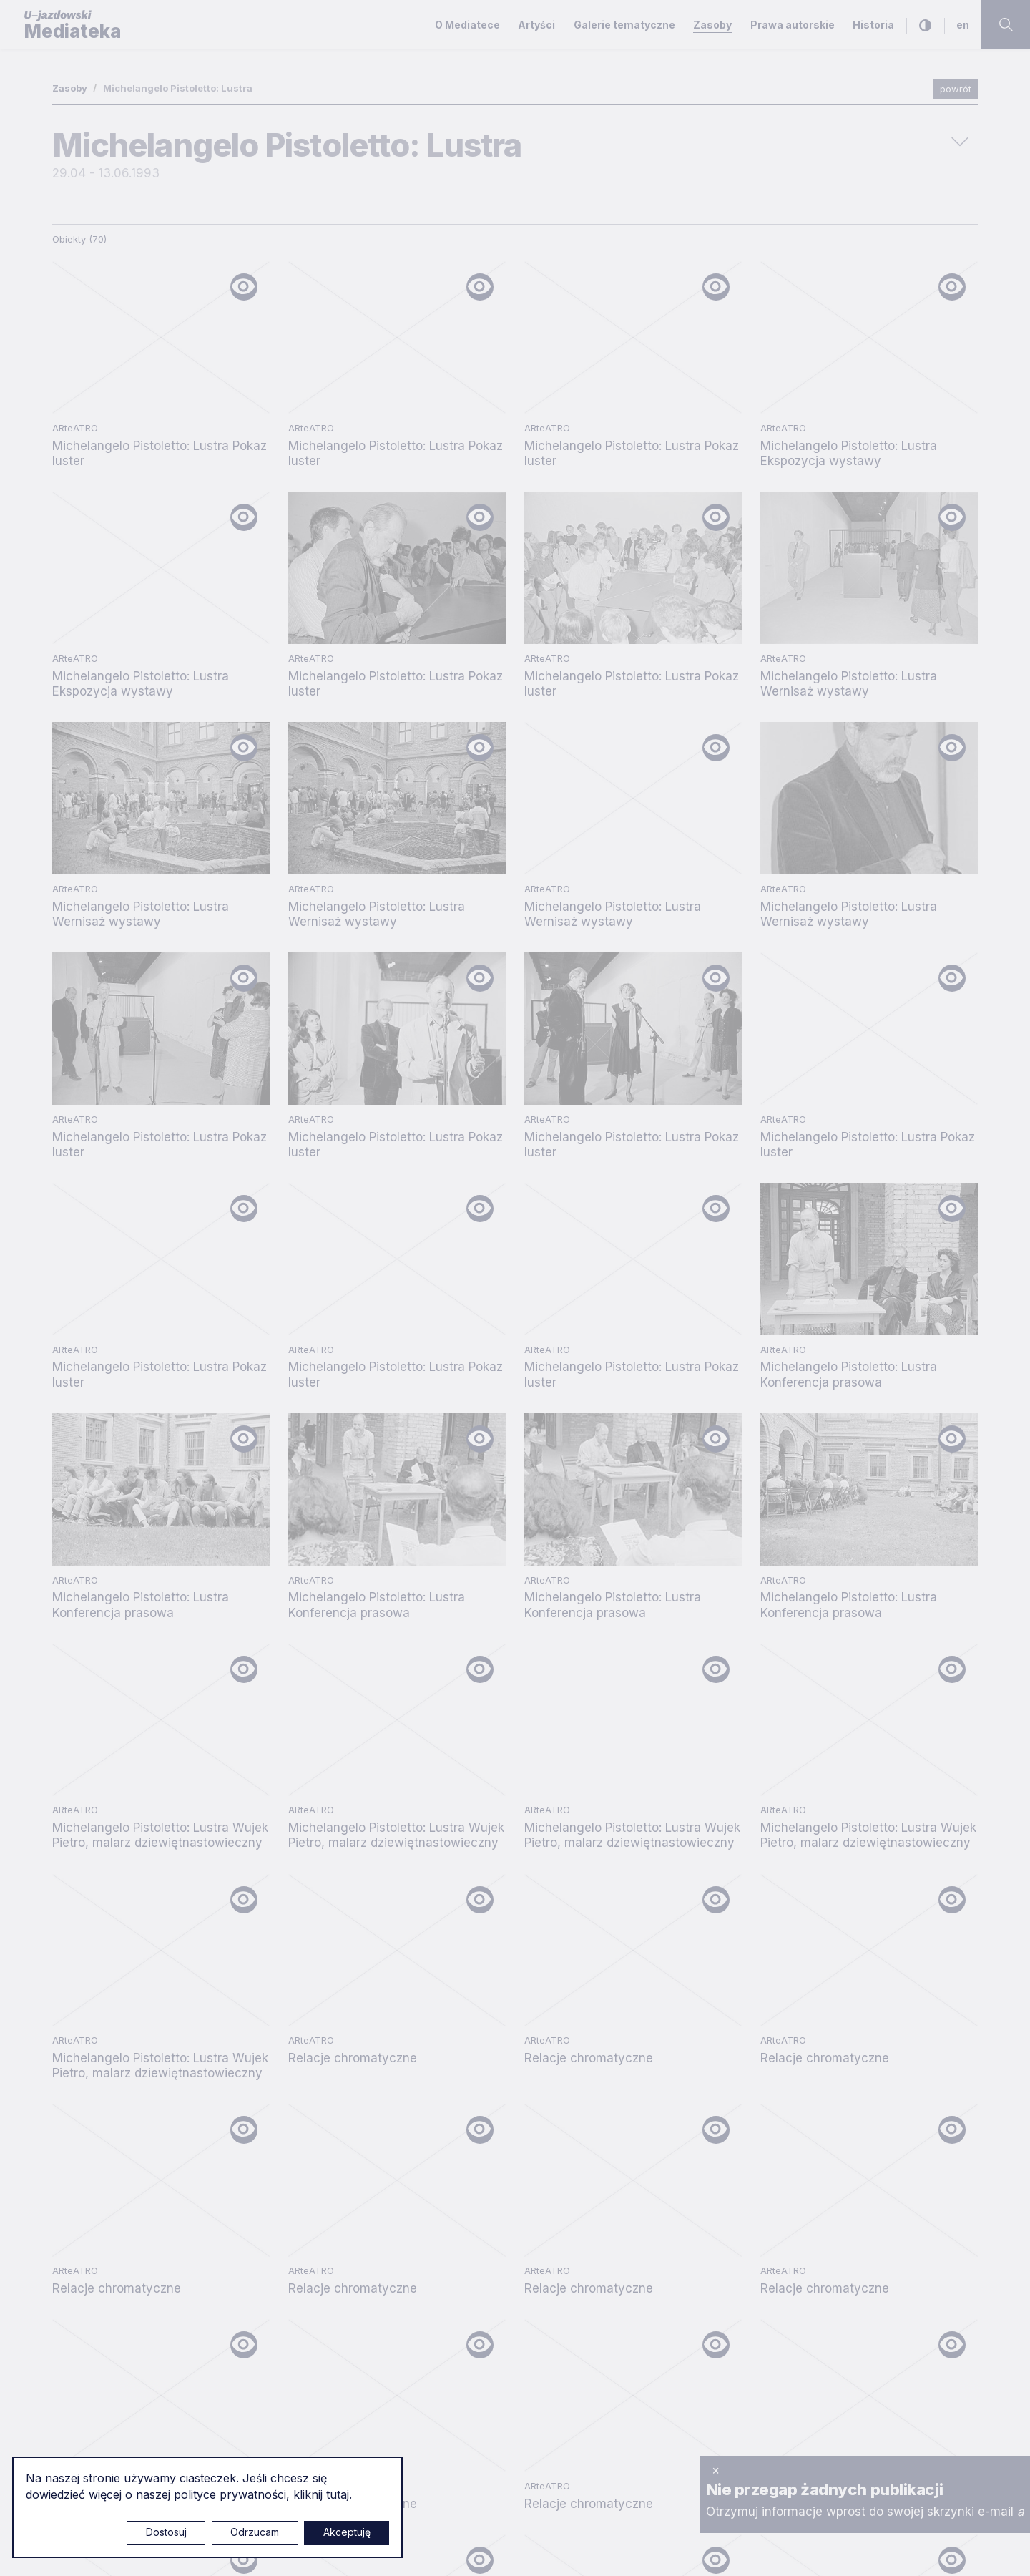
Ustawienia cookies (532, 2549)
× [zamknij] (716, 2470)
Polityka (758, 2032)
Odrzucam (254, 2532)
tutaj (337, 2494)
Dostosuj (166, 2532)
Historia (873, 25)
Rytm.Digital (948, 2549)
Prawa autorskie (792, 25)
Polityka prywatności (771, 1983)
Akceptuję (347, 2532)
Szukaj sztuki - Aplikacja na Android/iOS (829, 2105)
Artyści (536, 25)
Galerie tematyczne (624, 25)
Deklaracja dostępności (778, 2056)
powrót (955, 88)
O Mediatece (467, 25)
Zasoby (712, 25)
